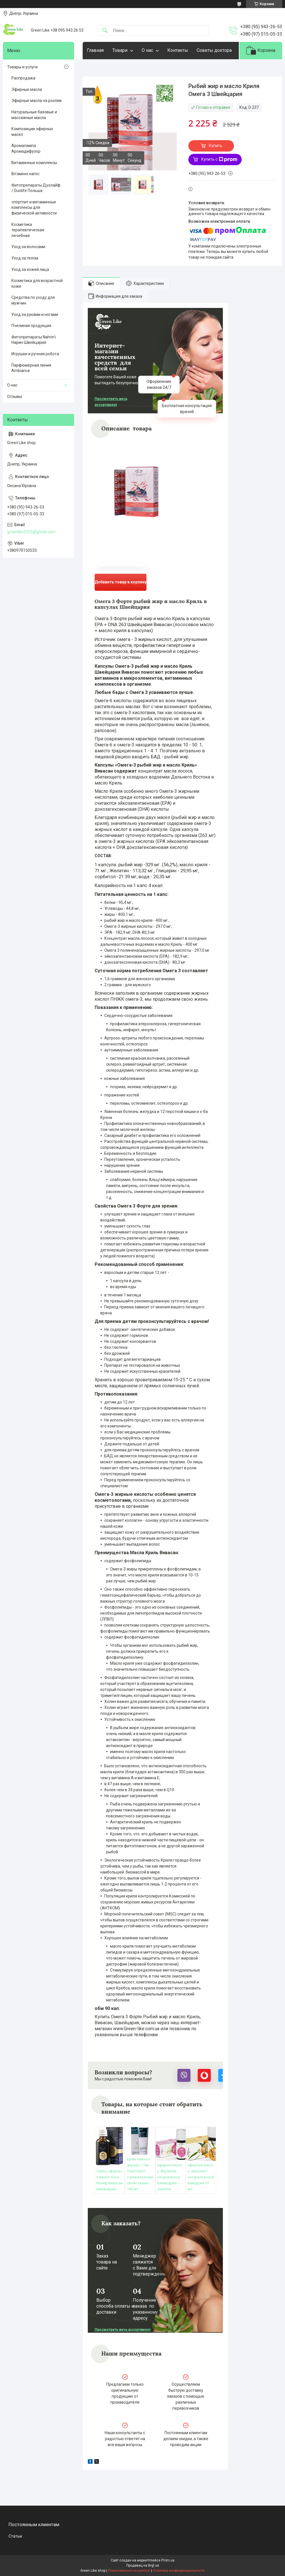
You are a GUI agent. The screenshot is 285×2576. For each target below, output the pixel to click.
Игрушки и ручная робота (35, 354)
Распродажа (23, 78)
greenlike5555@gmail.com (31, 532)
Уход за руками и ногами (34, 314)
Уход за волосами (28, 246)
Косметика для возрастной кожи (37, 283)
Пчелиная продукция (31, 325)
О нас (147, 50)
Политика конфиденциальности (179, 2571)
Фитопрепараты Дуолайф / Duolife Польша (35, 188)
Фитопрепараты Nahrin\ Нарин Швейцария (33, 340)
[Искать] (105, 30)
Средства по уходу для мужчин (33, 300)
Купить (215, 145)
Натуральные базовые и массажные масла (34, 115)
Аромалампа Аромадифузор (25, 148)
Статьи (15, 2536)
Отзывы (14, 396)
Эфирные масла (26, 89)
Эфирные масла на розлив (36, 100)
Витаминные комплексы (34, 162)
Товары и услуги (22, 67)
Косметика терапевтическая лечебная (27, 230)
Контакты (177, 50)
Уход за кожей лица (30, 269)
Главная (95, 50)
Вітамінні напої (25, 173)
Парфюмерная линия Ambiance (31, 368)
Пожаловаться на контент (129, 2571)
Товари (119, 50)
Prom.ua (167, 2560)
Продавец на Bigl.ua (142, 2565)
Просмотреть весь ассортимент (111, 402)
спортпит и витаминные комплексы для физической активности (34, 207)
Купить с (219, 159)
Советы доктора (214, 50)
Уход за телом (24, 258)
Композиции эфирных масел (32, 131)
